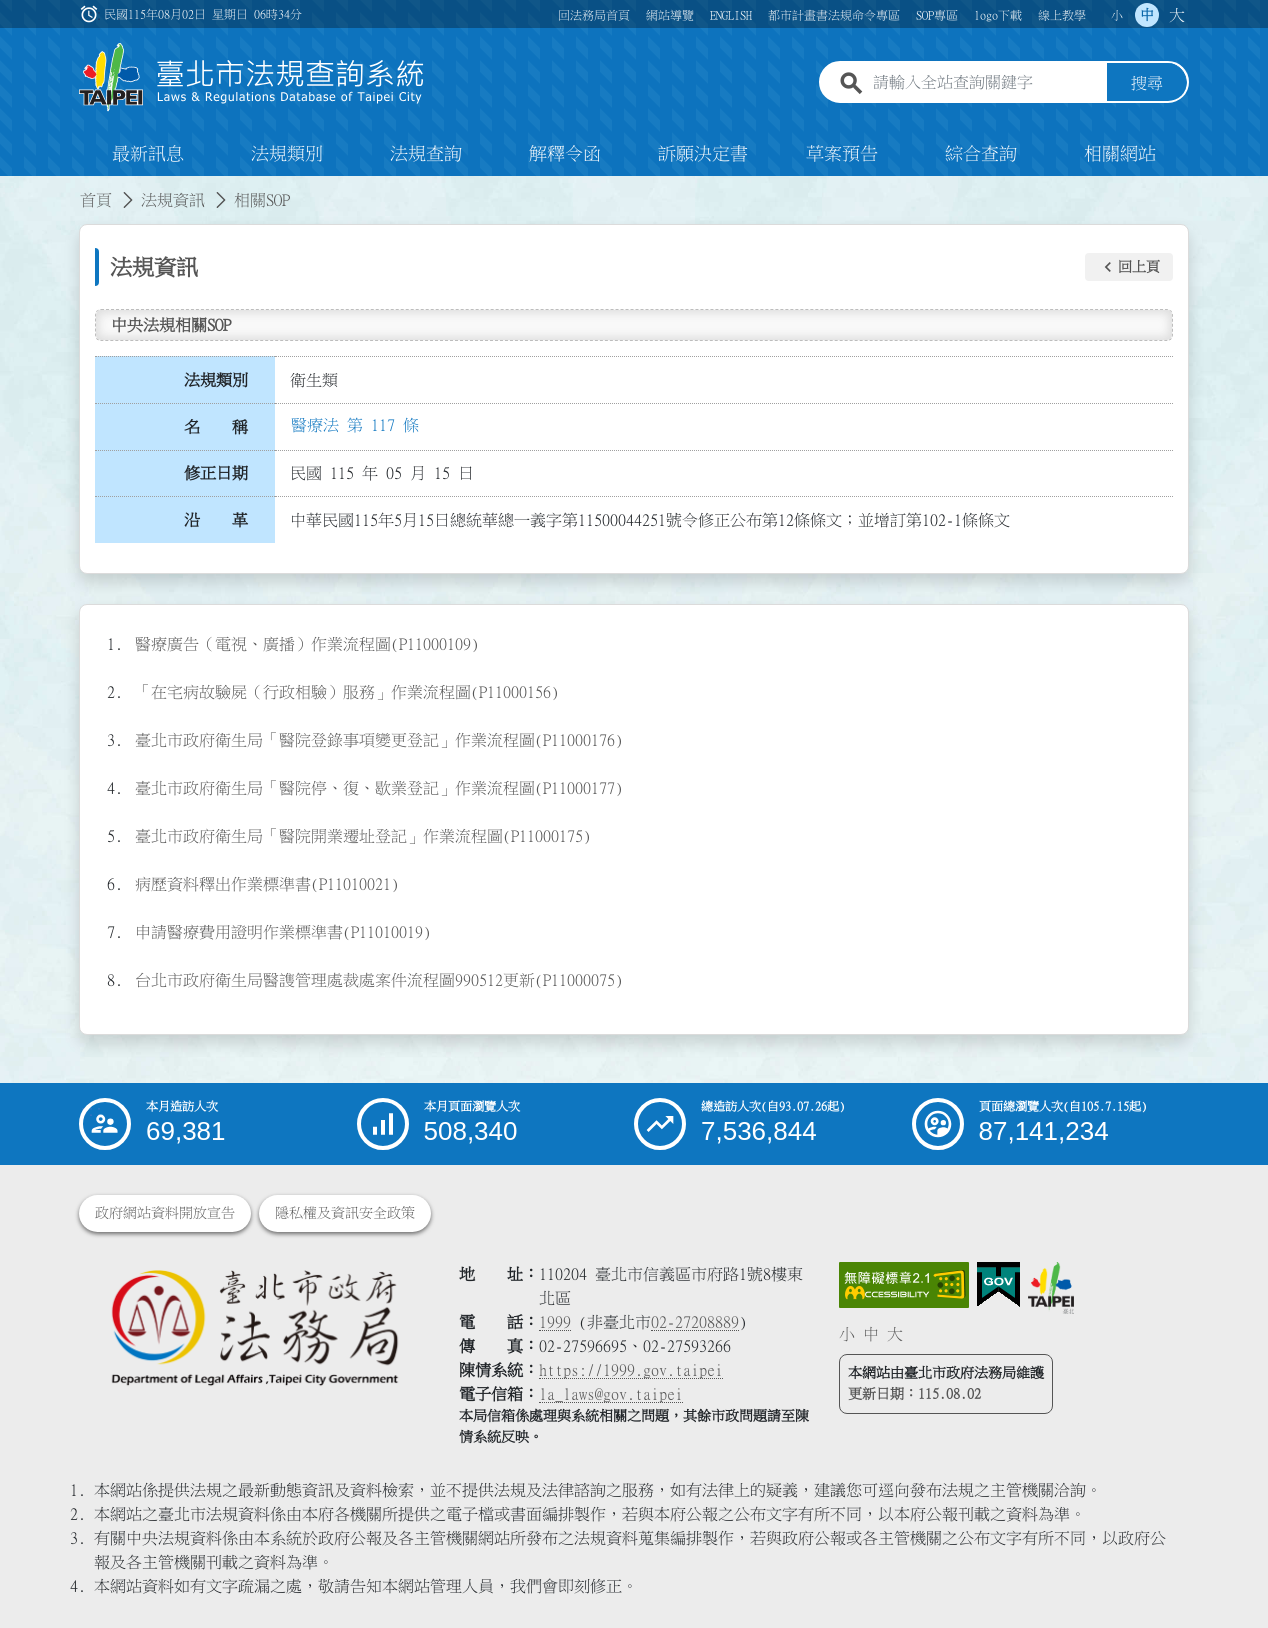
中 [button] (1147, 15)
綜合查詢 (981, 154)
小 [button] (1117, 15)
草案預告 (842, 154)
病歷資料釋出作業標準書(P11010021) (267, 884)
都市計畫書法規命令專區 (834, 15)
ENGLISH (731, 15)
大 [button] (1177, 15)
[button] (1129, 267)
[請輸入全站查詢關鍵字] (986, 83)
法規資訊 (173, 200)
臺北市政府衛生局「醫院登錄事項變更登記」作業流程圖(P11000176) (379, 740)
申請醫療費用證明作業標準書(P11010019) (283, 932)
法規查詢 (426, 154)
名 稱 (216, 427)
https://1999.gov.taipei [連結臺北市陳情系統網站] (631, 1370)
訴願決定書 (703, 154)
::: (12, 188)
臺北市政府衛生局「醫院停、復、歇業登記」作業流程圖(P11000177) (379, 788)
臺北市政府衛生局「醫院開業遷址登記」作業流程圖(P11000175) (363, 836)
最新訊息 (148, 154)
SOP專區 (937, 15)
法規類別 (287, 154)
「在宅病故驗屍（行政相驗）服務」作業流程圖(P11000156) (347, 692)
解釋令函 (565, 154)
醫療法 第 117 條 (355, 425)
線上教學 (1062, 15)
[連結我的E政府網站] (998, 1285)
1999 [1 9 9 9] (555, 1322)
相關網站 (1120, 154)
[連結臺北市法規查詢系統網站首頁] (252, 77)
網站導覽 (670, 15)
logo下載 (998, 15)
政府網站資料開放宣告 (165, 1213)
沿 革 (216, 520)
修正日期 (216, 473)
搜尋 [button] (1147, 83)
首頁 (96, 200)
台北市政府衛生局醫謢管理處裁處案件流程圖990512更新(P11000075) (379, 980)
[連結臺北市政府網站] (1051, 1288)
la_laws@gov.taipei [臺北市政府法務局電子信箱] (611, 1394)
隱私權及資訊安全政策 (345, 1213)
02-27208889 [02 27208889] (695, 1322)
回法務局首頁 (594, 15)
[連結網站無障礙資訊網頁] (904, 1285)
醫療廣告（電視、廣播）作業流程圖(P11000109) (307, 644)
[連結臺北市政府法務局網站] (254, 1326)
